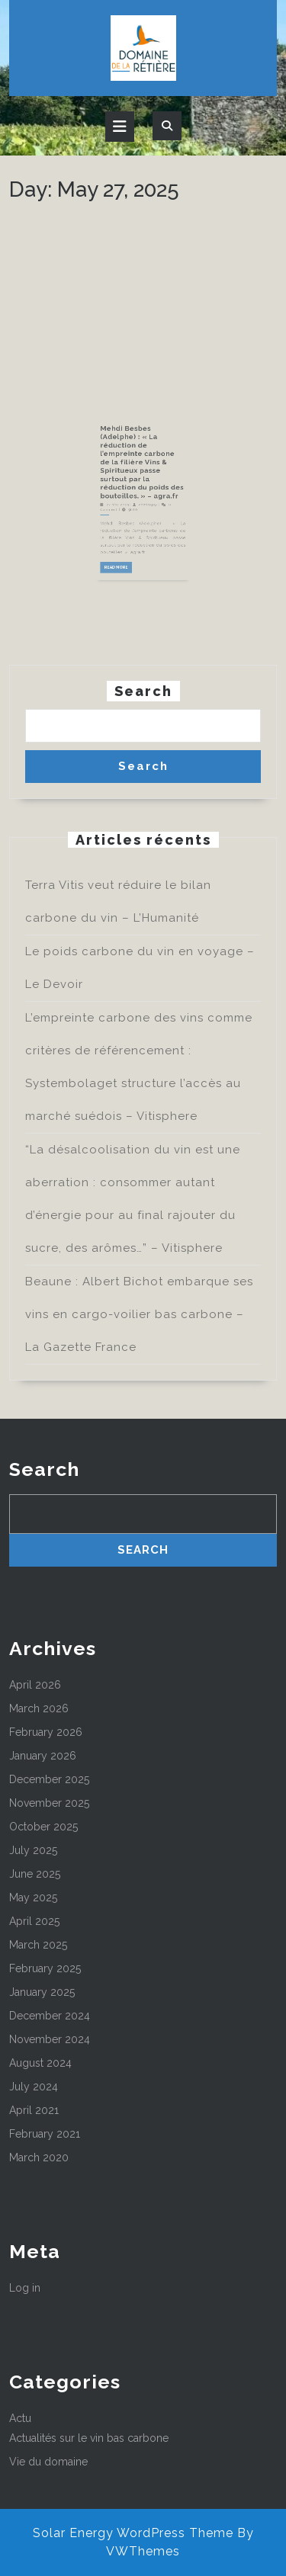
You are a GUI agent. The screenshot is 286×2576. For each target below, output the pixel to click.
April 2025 (34, 1921)
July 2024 (33, 2086)
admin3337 (146, 542)
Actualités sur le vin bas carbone (89, 2438)
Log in (24, 2288)
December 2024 (49, 2016)
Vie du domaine (48, 2462)
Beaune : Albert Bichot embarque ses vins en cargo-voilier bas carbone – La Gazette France (139, 1314)
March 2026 (39, 1708)
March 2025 (38, 1945)
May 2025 (33, 1897)
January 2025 (42, 1992)
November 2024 (49, 2039)
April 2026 (35, 1685)
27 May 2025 (128, 542)
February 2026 (45, 1732)
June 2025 (34, 1874)
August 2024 (40, 2063)
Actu (20, 2418)
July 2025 (33, 1850)
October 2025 (43, 1827)
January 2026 (42, 1756)
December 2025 (49, 1779)
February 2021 (44, 2134)
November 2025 (49, 1803)
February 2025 (45, 1968)
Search (143, 691)
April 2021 (34, 2110)
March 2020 (39, 2157)
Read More (128, 580)
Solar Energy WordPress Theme (133, 2533)
